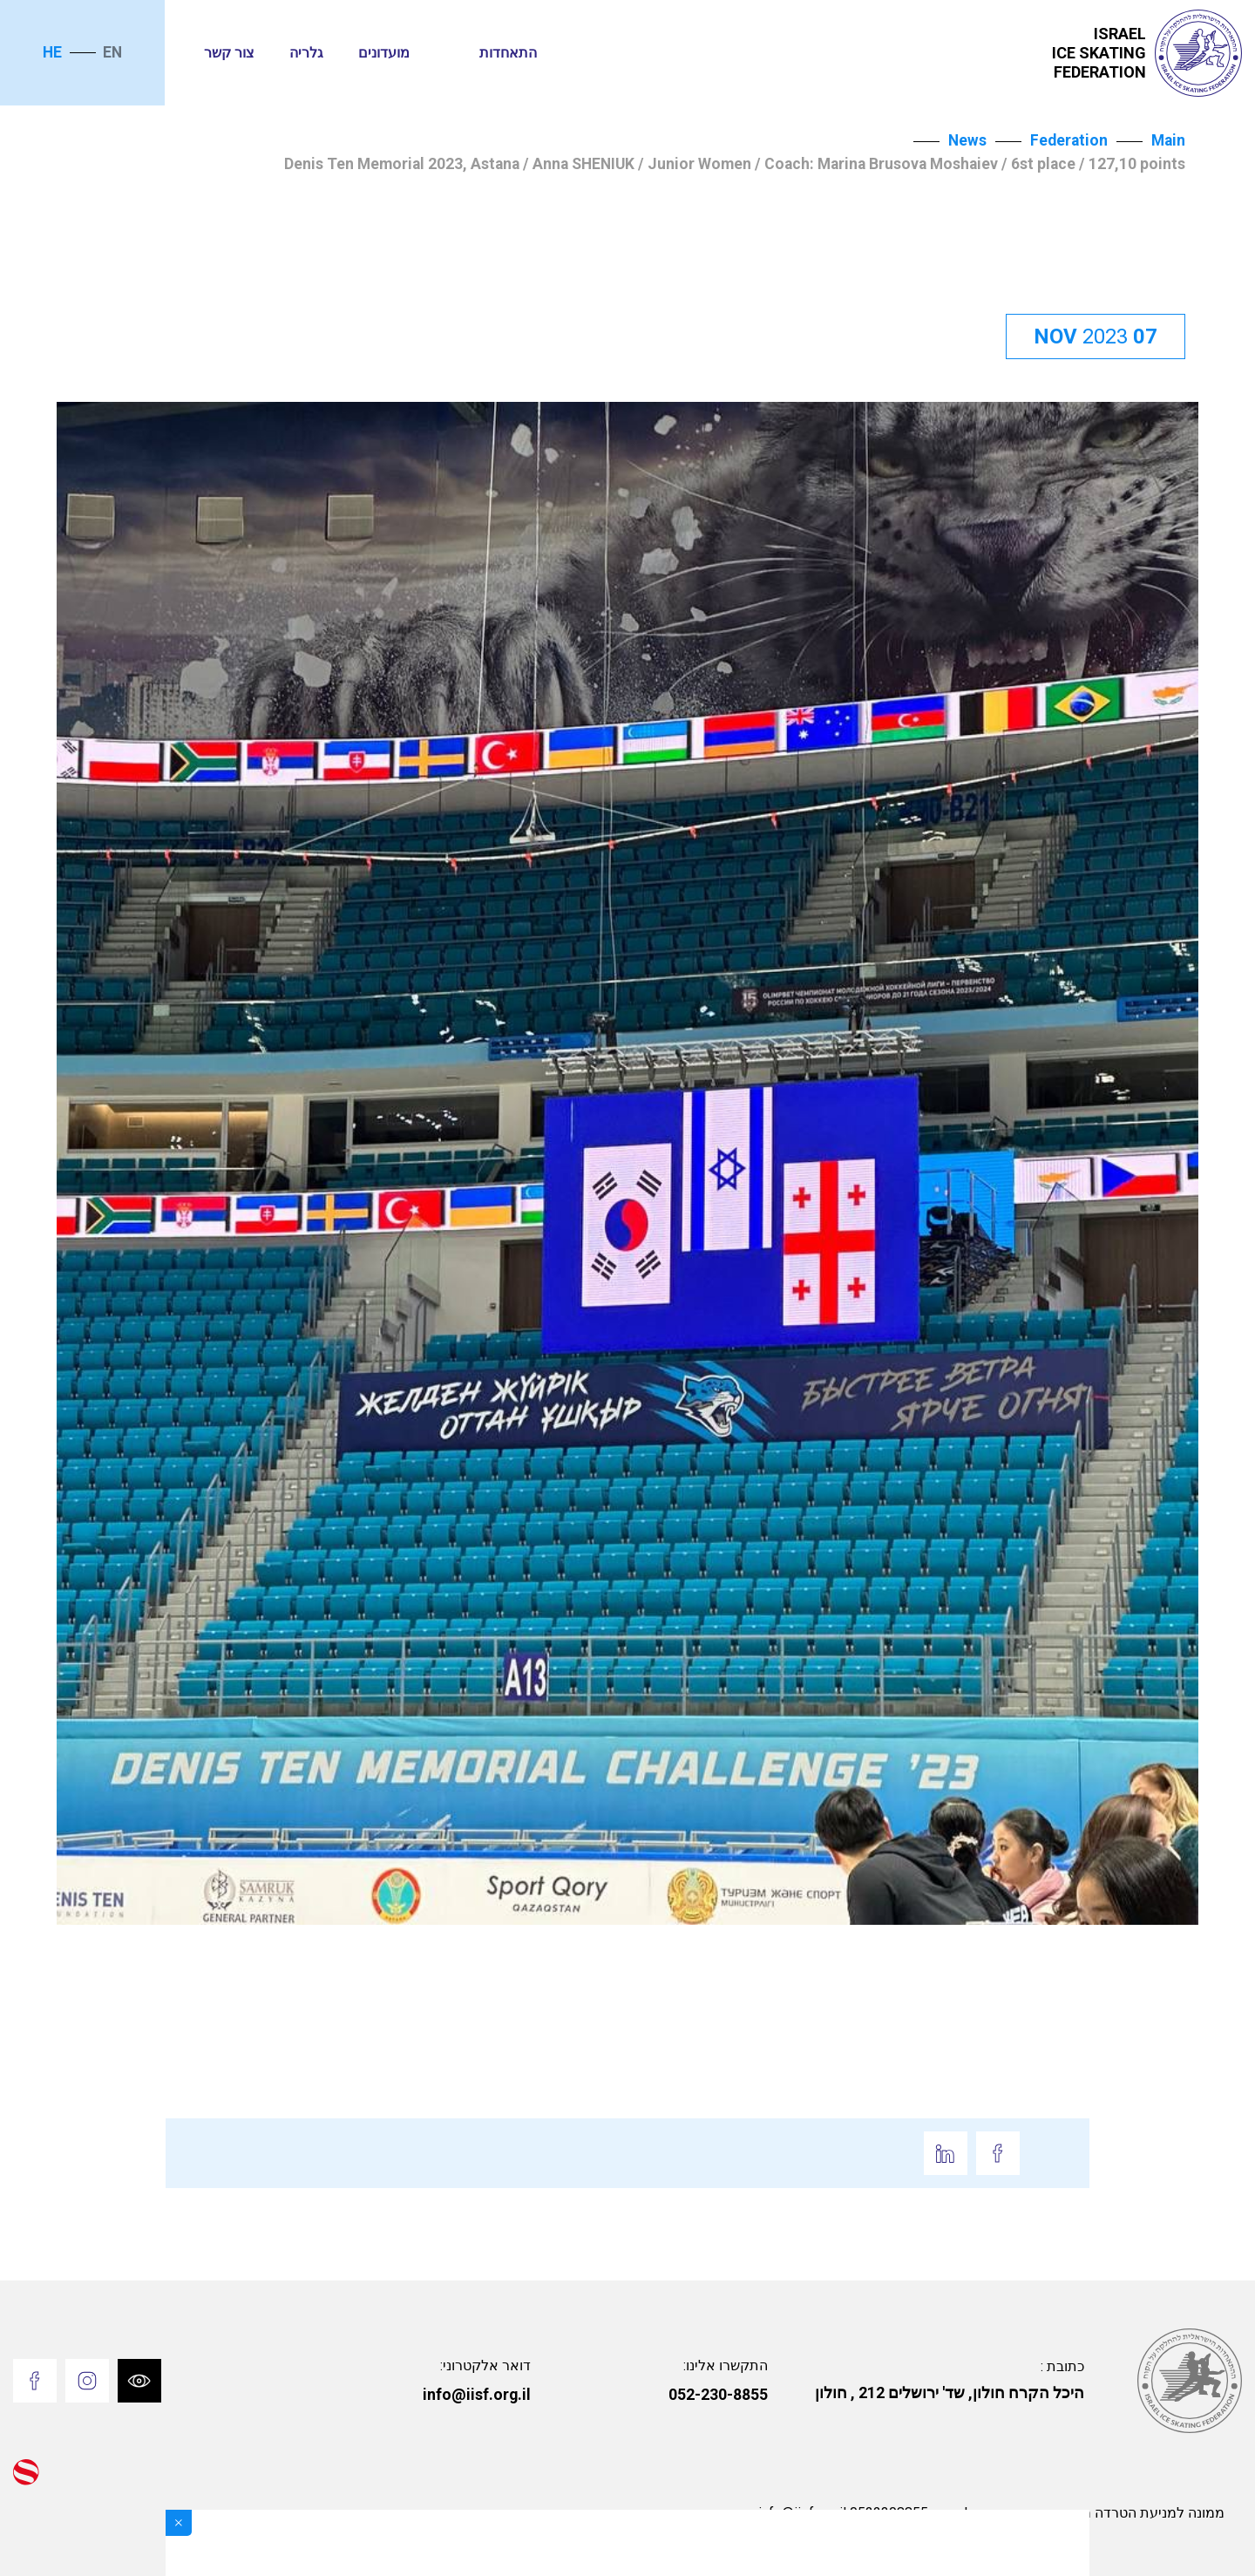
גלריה (306, 52)
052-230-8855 (718, 2394)
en (112, 52)
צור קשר (229, 52)
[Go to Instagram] (87, 2381)
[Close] (179, 2523)
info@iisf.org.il (477, 2394)
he (52, 52)
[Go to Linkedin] (945, 2153)
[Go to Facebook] (998, 2153)
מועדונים (384, 52)
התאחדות (508, 52)
